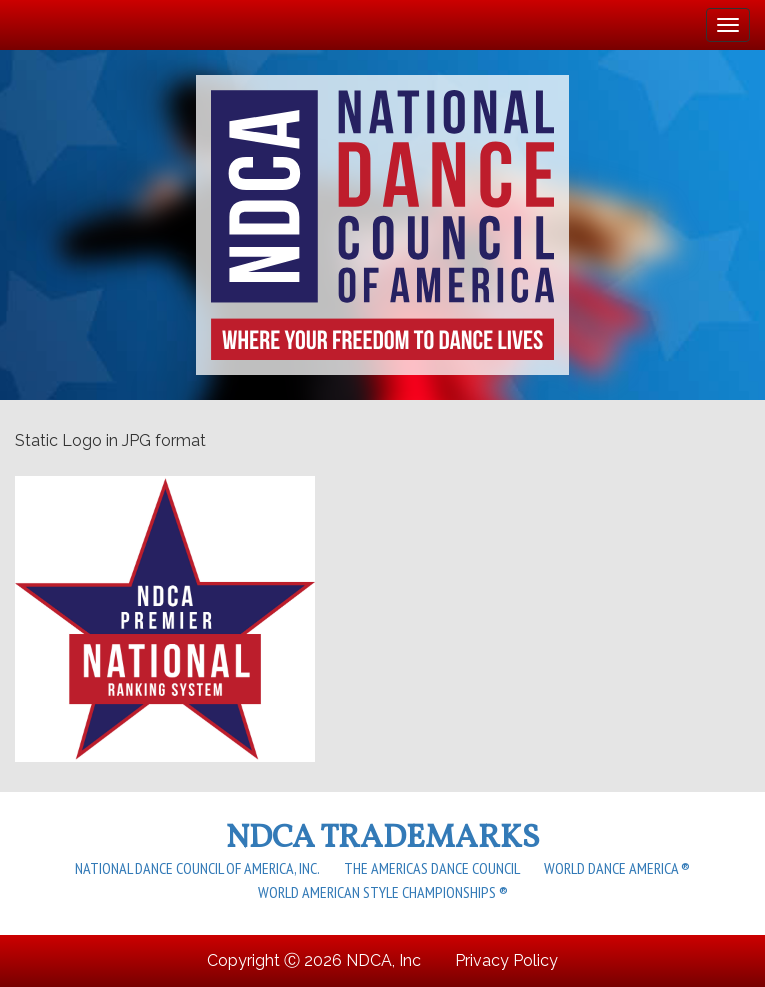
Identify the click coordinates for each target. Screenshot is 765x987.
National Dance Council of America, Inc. (197, 868)
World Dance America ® (617, 868)
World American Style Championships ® (383, 892)
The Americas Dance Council (432, 868)
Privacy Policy (506, 960)
